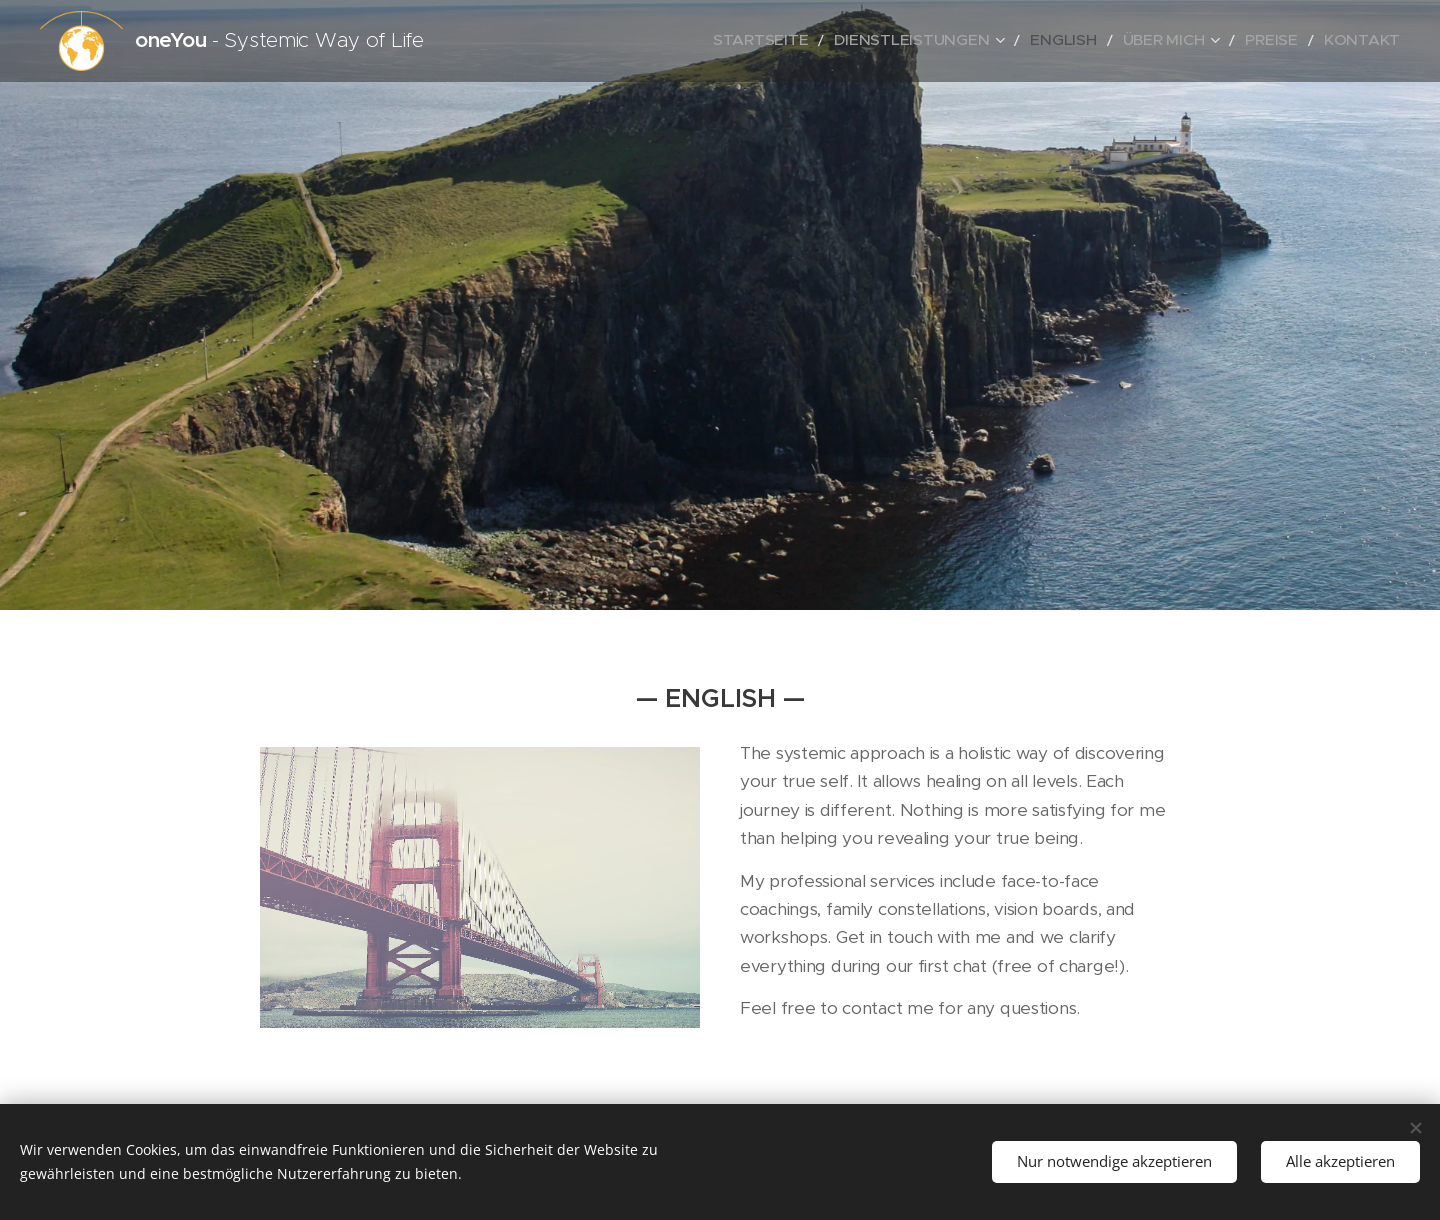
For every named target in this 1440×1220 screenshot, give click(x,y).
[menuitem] (840, 41)
